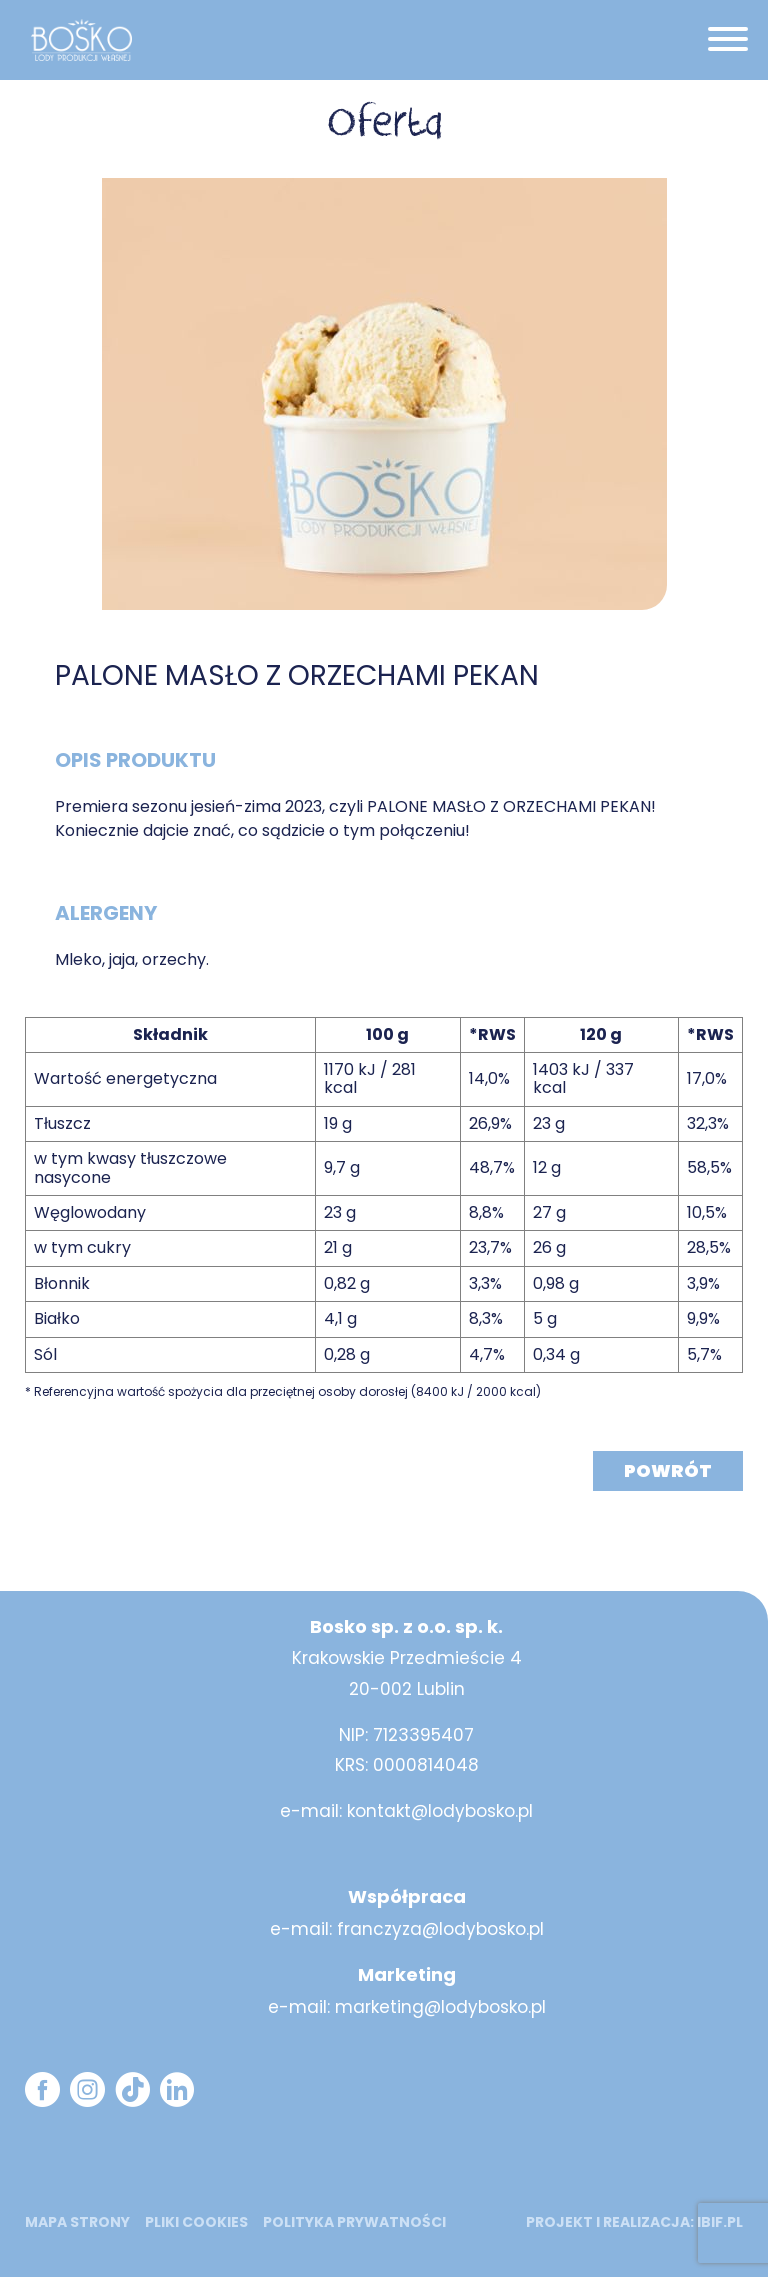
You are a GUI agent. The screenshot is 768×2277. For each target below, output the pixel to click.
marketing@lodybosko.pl (440, 2007)
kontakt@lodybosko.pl (440, 1811)
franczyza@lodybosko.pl (440, 1929)
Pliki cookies (196, 2222)
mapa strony (77, 2222)
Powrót (668, 1470)
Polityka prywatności (354, 2222)
